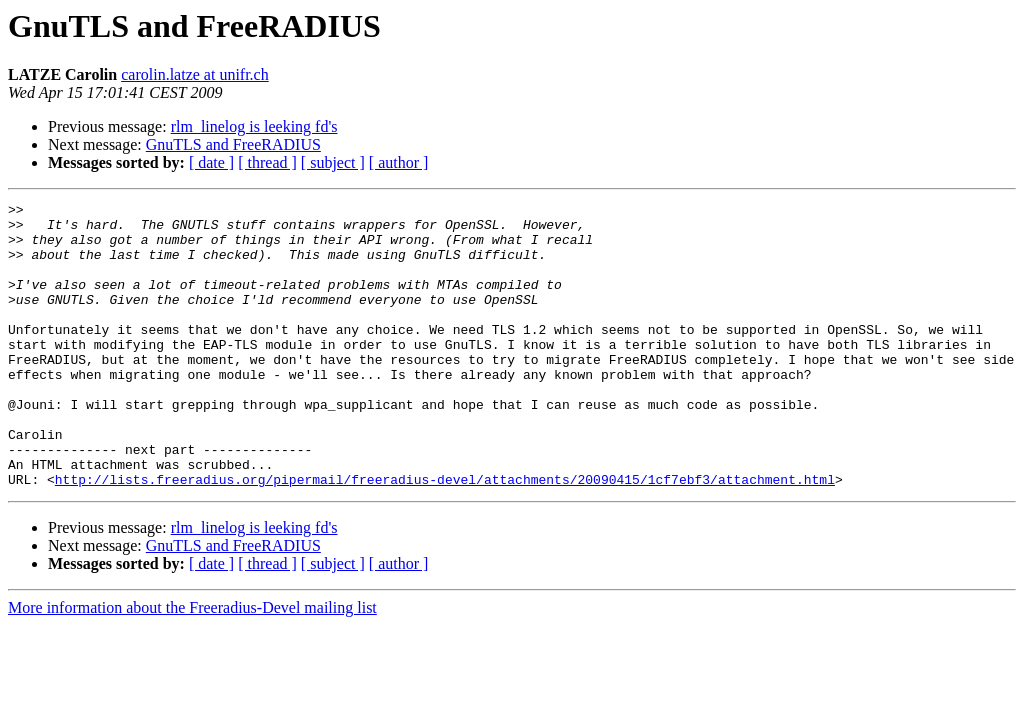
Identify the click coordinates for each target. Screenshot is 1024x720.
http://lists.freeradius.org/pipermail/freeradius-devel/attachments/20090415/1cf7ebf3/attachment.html (445, 536)
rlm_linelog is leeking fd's (254, 126)
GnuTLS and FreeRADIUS (233, 144)
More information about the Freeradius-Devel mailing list (192, 664)
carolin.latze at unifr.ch (194, 74)
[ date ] (211, 162)
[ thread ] (267, 162)
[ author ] (399, 162)
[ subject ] (333, 162)
